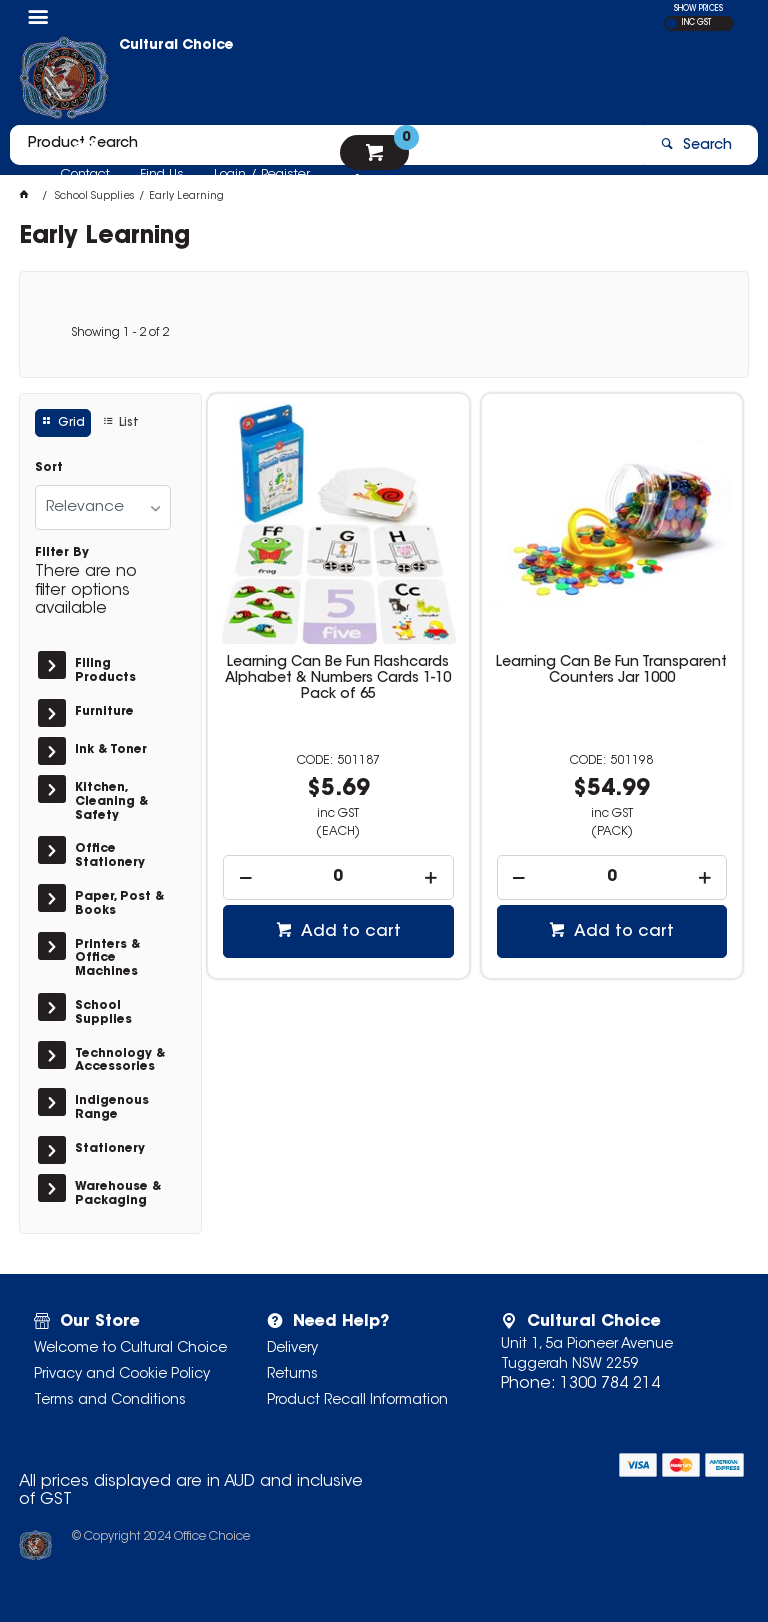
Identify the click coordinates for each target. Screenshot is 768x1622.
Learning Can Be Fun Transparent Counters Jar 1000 (611, 671)
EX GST (671, 23)
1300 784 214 (610, 1384)
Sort (49, 468)
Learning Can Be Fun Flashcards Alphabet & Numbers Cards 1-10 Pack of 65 (338, 679)
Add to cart (349, 932)
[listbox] (102, 507)
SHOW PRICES (698, 9)
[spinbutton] (338, 877)
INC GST (696, 23)
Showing (120, 333)
